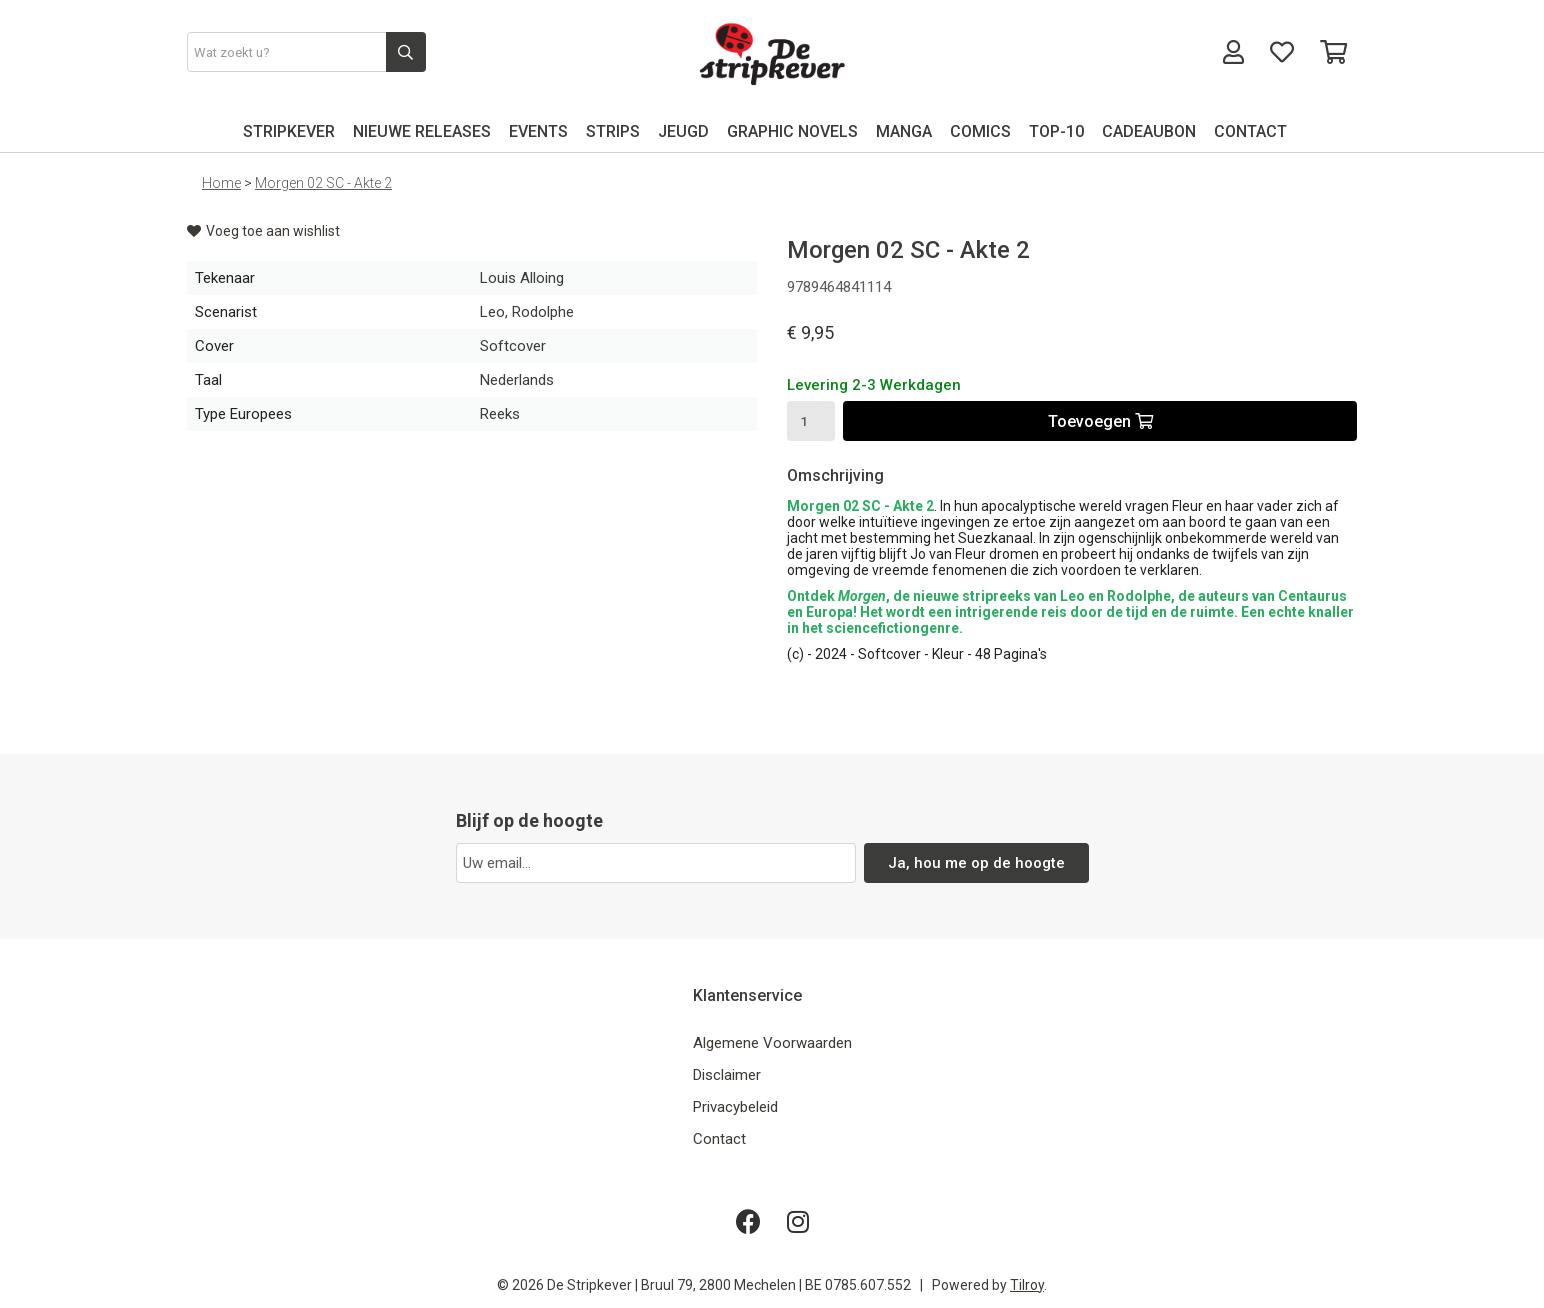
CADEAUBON (1149, 131)
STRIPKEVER (289, 131)
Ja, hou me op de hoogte (976, 863)
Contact (719, 1139)
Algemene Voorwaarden (772, 1043)
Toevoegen (1100, 421)
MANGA (904, 131)
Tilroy (1027, 1285)
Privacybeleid (735, 1107)
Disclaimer (727, 1075)
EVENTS (538, 131)
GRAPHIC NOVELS (792, 131)
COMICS (980, 131)
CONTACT (1250, 131)
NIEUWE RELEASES (422, 131)
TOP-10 (1056, 131)
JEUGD (683, 131)
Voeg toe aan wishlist (263, 231)
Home (221, 183)
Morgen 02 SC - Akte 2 (323, 183)
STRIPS (613, 131)
